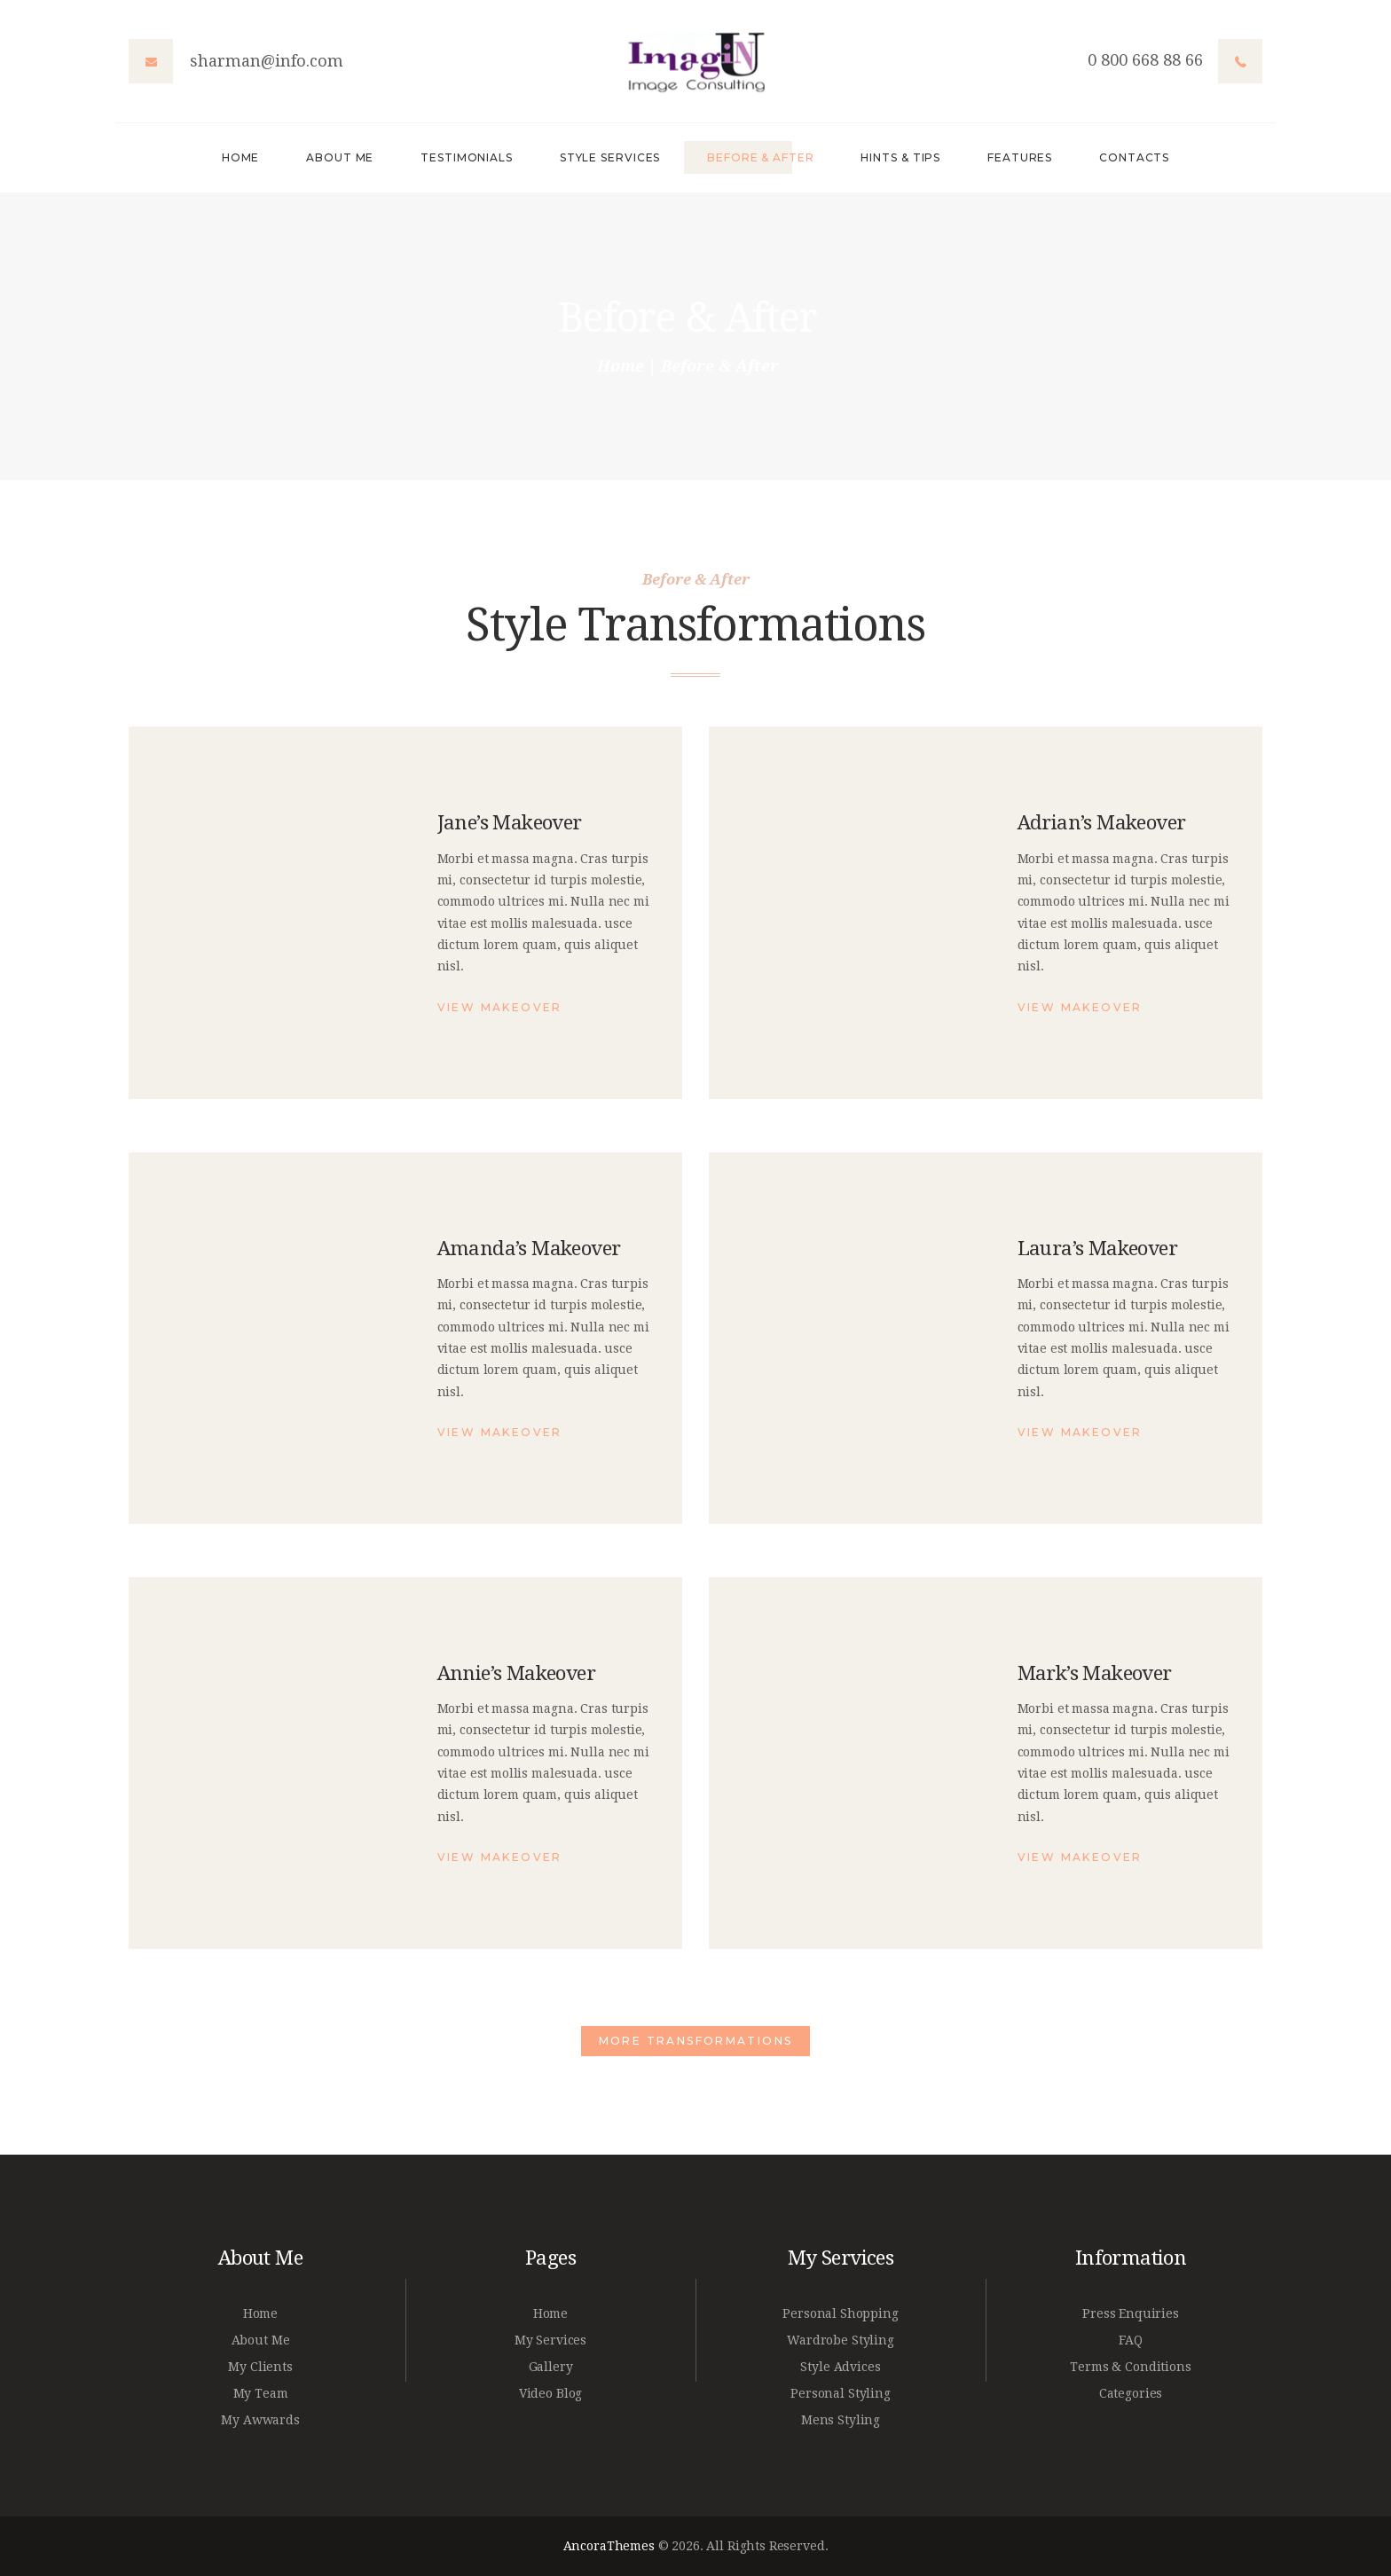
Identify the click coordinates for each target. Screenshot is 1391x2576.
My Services (550, 2340)
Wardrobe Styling (840, 2340)
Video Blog (551, 2393)
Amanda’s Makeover (529, 1248)
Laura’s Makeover (1097, 1248)
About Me (261, 2340)
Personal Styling (840, 2393)
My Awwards (260, 2420)
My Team (260, 2393)
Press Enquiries (1130, 2313)
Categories (1131, 2393)
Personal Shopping (840, 2313)
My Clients (260, 2367)
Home (620, 366)
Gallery (551, 2367)
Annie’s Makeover (516, 1673)
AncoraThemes (609, 2546)
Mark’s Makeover (1095, 1673)
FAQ (1131, 2340)
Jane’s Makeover (509, 822)
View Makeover (499, 1007)
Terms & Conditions (1130, 2367)
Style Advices (840, 2367)
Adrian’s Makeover (1102, 822)
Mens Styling (840, 2420)
